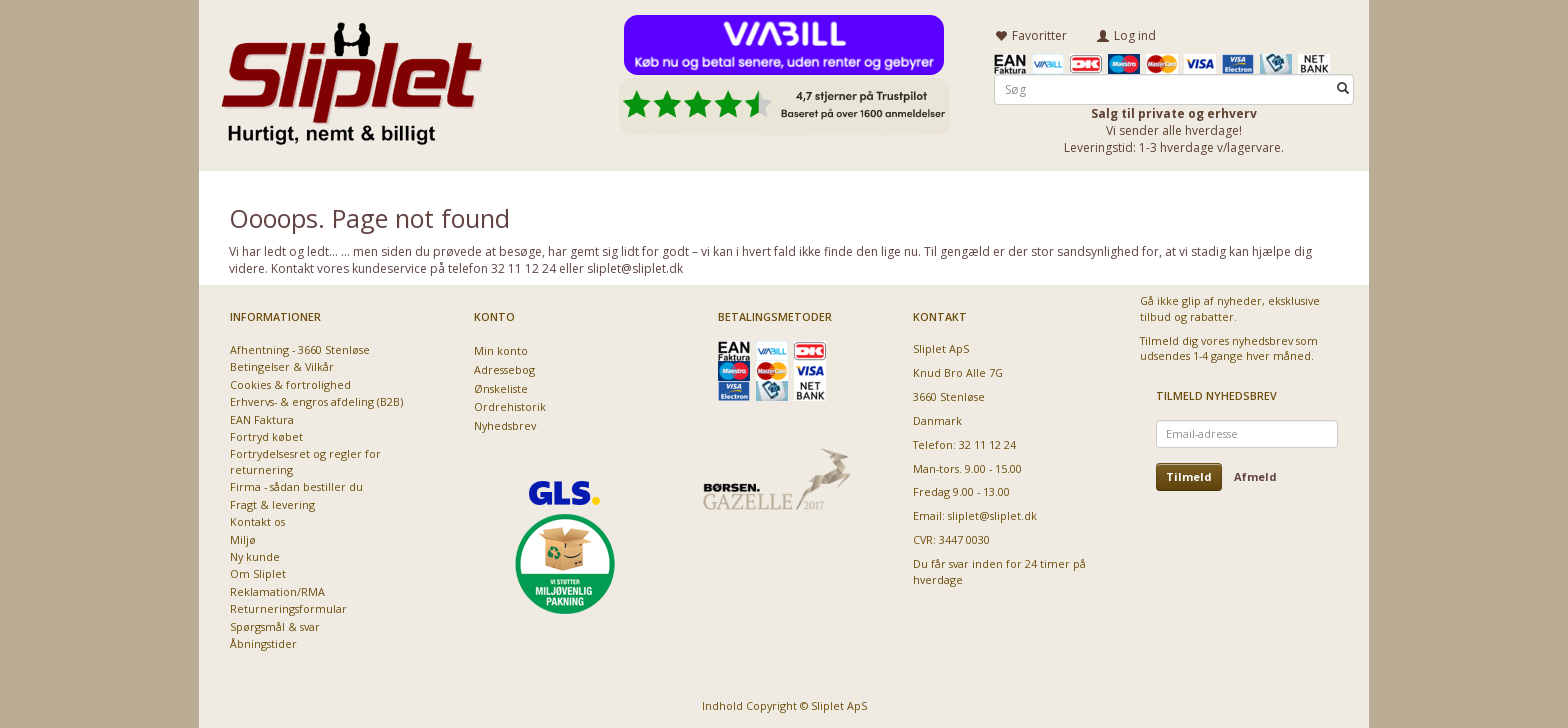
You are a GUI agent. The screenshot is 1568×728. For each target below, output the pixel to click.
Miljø (243, 536)
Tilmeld (1189, 473)
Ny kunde (255, 554)
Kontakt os (257, 519)
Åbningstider (263, 641)
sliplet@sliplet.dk (992, 513)
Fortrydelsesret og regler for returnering (305, 459)
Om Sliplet (258, 571)
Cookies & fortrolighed (290, 381)
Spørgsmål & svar (275, 623)
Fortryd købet (266, 434)
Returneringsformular (288, 606)
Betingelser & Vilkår (282, 364)
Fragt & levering (272, 501)
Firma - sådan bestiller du (296, 484)
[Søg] (1343, 86)
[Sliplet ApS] (351, 77)
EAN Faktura (262, 416)
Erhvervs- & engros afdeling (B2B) (316, 399)
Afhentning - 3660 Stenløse (300, 346)
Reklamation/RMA (277, 588)
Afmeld (1255, 473)
